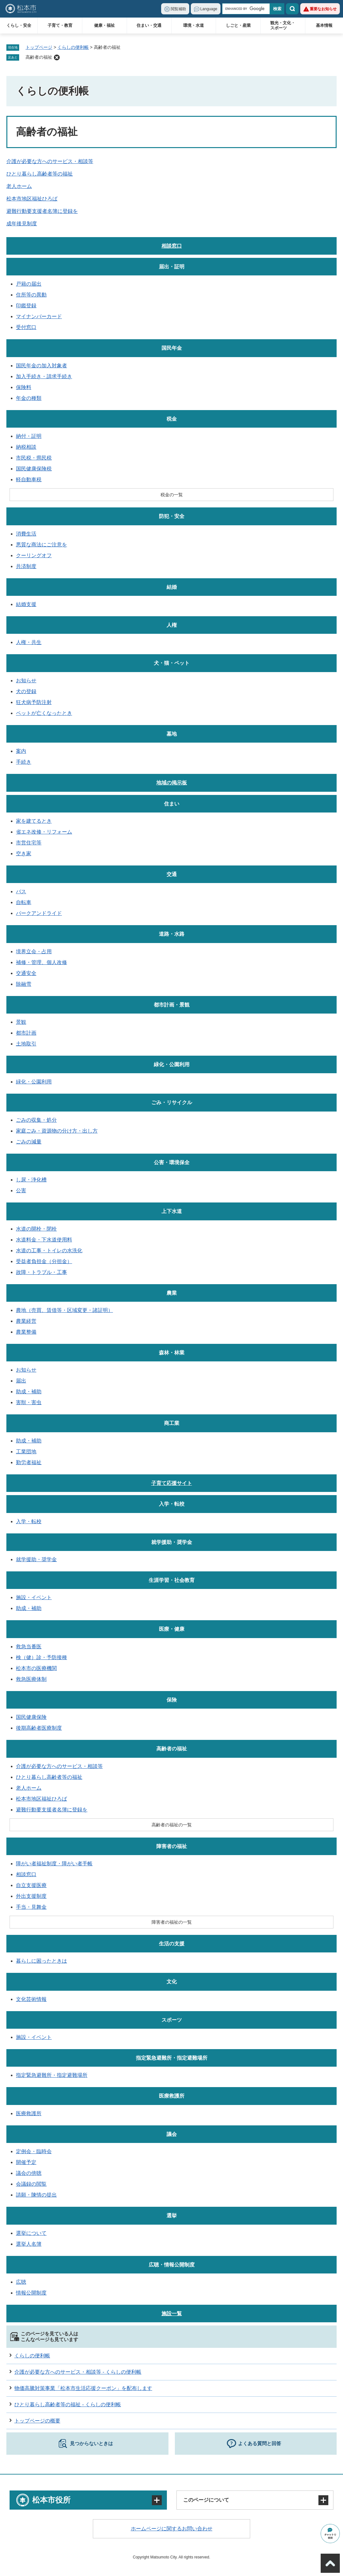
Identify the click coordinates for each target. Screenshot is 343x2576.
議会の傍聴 (28, 2173)
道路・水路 (171, 934)
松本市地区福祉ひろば (31, 198)
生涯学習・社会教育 (172, 1580)
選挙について (31, 2233)
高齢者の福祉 (39, 57)
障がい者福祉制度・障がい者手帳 (54, 1863)
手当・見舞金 (31, 1907)
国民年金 (171, 348)
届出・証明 (171, 266)
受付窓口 (26, 327)
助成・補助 (28, 1391)
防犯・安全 (171, 516)
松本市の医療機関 (36, 1668)
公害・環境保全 (172, 1162)
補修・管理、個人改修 (41, 962)
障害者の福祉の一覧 (172, 1922)
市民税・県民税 (34, 458)
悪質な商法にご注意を (41, 544)
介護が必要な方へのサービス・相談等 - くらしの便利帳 (77, 2372)
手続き (23, 762)
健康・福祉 (104, 25)
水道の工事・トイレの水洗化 (49, 1250)
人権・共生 (28, 642)
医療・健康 (171, 1629)
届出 (21, 1380)
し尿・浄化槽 (31, 1179)
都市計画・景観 (172, 1004)
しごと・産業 (238, 25)
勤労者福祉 (28, 1462)
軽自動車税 (28, 479)
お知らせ (26, 680)
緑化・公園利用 (172, 1064)
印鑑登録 (26, 305)
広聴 (21, 2282)
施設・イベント (34, 1597)
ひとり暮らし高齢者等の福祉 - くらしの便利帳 (67, 2404)
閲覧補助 (178, 9)
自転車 (23, 902)
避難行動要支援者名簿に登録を (42, 211)
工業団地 (26, 1451)
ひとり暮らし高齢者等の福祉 (39, 173)
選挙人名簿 (28, 2244)
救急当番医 (28, 1646)
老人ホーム (19, 186)
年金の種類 (28, 398)
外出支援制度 (31, 1896)
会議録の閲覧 (31, 2184)
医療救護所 (171, 2096)
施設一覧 (171, 2313)
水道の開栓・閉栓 (36, 1229)
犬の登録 (26, 691)
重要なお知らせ (323, 9)
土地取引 (26, 1043)
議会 (172, 2134)
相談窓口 (171, 246)
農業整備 (26, 1332)
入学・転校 (171, 1504)
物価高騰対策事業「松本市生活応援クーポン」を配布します (83, 2388)
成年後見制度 (21, 223)
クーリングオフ (34, 555)
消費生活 (26, 533)
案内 (21, 751)
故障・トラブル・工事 (41, 1272)
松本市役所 (51, 2500)
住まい (171, 803)
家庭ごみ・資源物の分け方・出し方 (57, 1131)
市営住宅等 (28, 842)
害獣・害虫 (28, 1402)
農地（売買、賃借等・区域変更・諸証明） (64, 1310)
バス (21, 891)
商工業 (171, 1423)
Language (208, 9)
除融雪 (23, 984)
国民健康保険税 (34, 468)
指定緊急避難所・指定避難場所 (171, 2058)
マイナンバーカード (39, 316)
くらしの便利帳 (73, 47)
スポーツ (171, 2020)
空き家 (23, 853)
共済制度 (26, 566)
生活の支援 (171, 1943)
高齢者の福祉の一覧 (172, 1824)
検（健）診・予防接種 (41, 1657)
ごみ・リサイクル (171, 1102)
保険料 (23, 387)
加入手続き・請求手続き (44, 376)
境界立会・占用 (34, 951)
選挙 (172, 2215)
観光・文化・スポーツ (282, 25)
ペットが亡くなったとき (44, 713)
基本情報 (324, 25)
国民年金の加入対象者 (41, 365)
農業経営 (26, 1321)
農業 (172, 1293)
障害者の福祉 (171, 1846)
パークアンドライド (39, 913)
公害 (21, 1190)
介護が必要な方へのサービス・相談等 (49, 161)
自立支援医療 (31, 1885)
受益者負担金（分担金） (44, 1261)
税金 (172, 419)
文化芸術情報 (31, 1999)
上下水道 (171, 1211)
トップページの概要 (37, 2420)
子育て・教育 (60, 25)
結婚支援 (26, 604)
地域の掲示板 (171, 782)
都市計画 (26, 1033)
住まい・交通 (149, 25)
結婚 (172, 587)
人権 (172, 625)
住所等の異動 (31, 294)
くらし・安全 (18, 25)
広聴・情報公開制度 (172, 2264)
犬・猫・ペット (172, 663)
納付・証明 (28, 436)
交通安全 (26, 973)
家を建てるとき (34, 821)
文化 (172, 1981)
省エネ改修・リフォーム (44, 832)
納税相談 (26, 447)
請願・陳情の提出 (36, 2195)
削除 (57, 57)
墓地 (172, 734)
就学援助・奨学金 (171, 1542)
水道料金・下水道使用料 (44, 1239)
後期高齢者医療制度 (39, 1728)
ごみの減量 (28, 1141)
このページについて (206, 2500)
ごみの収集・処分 (36, 1120)
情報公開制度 (31, 2292)
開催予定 (26, 2162)
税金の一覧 (171, 494)
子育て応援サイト (171, 1483)
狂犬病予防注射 (34, 702)
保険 (172, 1700)
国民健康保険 (31, 1717)
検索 (292, 8)
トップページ (39, 47)
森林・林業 (171, 1352)
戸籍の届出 (28, 284)
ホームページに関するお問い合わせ (172, 2528)
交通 (172, 874)
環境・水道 (193, 25)
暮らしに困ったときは (41, 1961)
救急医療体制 (31, 1679)
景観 (21, 1022)
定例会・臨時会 (34, 2151)
